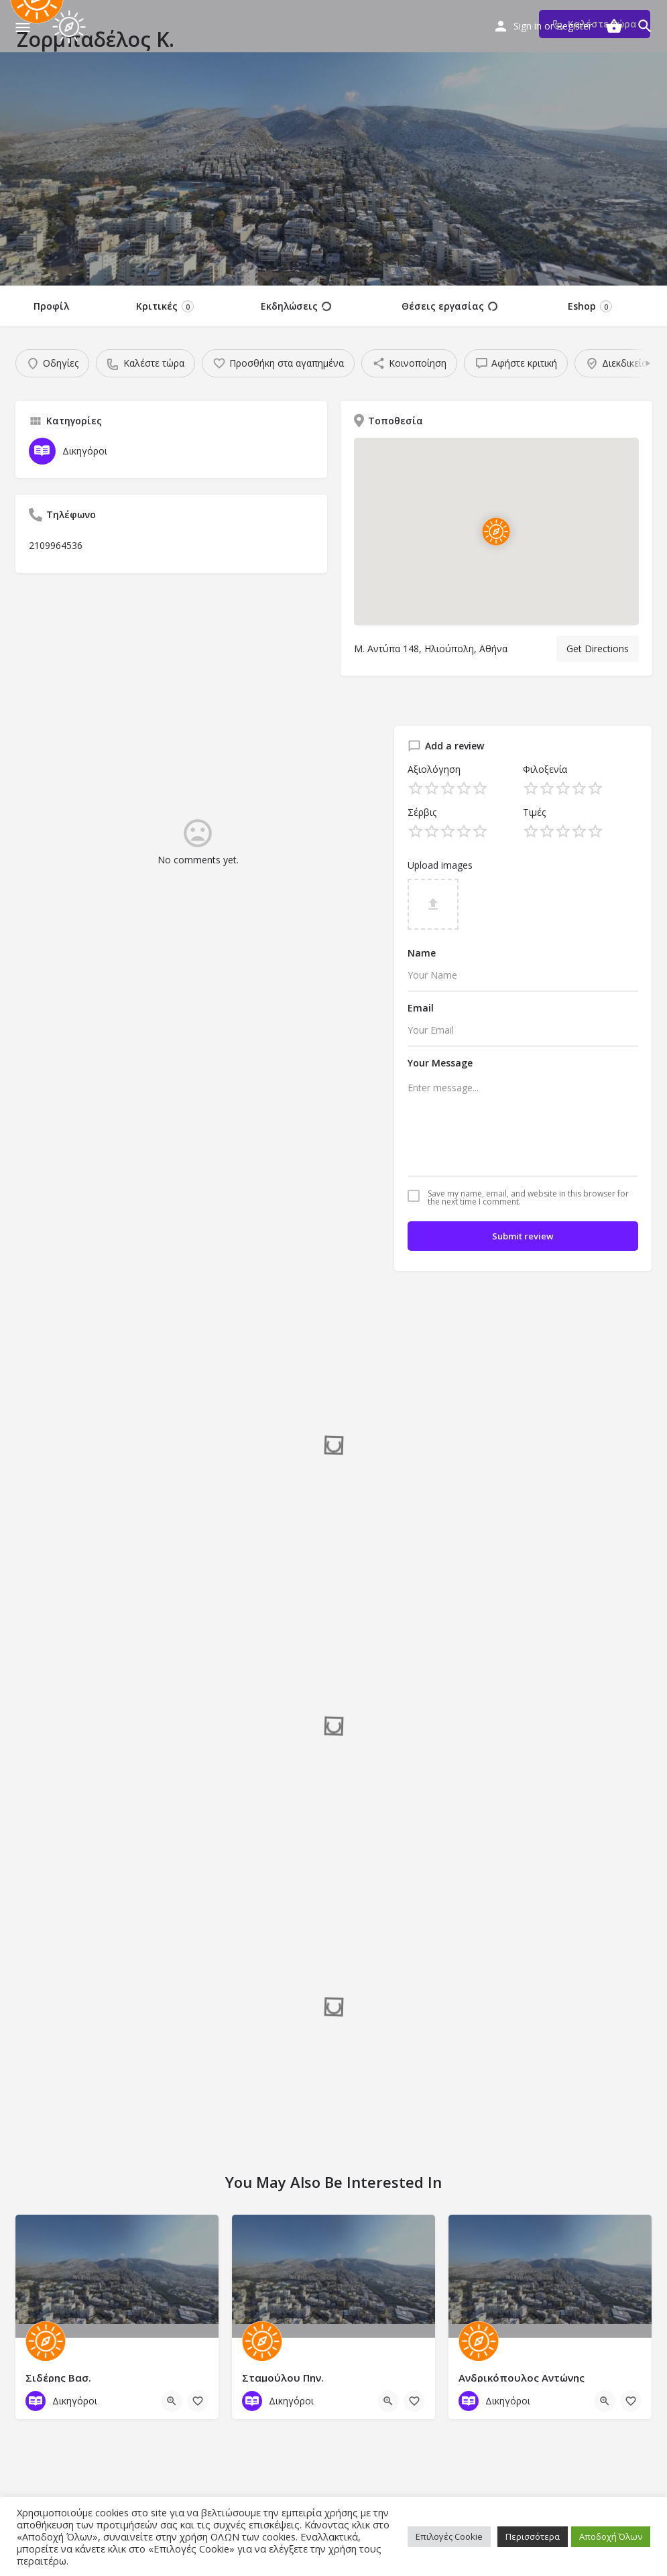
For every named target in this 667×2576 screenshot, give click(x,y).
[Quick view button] (171, 2401)
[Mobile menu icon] (22, 27)
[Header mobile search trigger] (645, 26)
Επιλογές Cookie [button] (449, 2536)
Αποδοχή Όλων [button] (610, 2536)
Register (574, 25)
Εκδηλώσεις (296, 306)
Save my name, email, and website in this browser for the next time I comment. (528, 1198)
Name (422, 952)
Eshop (590, 306)
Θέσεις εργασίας (449, 306)
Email (421, 1007)
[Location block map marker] (496, 531)
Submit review (523, 1236)
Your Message (440, 1062)
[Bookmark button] (197, 2401)
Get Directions (597, 648)
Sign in (527, 25)
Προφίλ (51, 306)
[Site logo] (70, 27)
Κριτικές (165, 306)
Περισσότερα (532, 2536)
